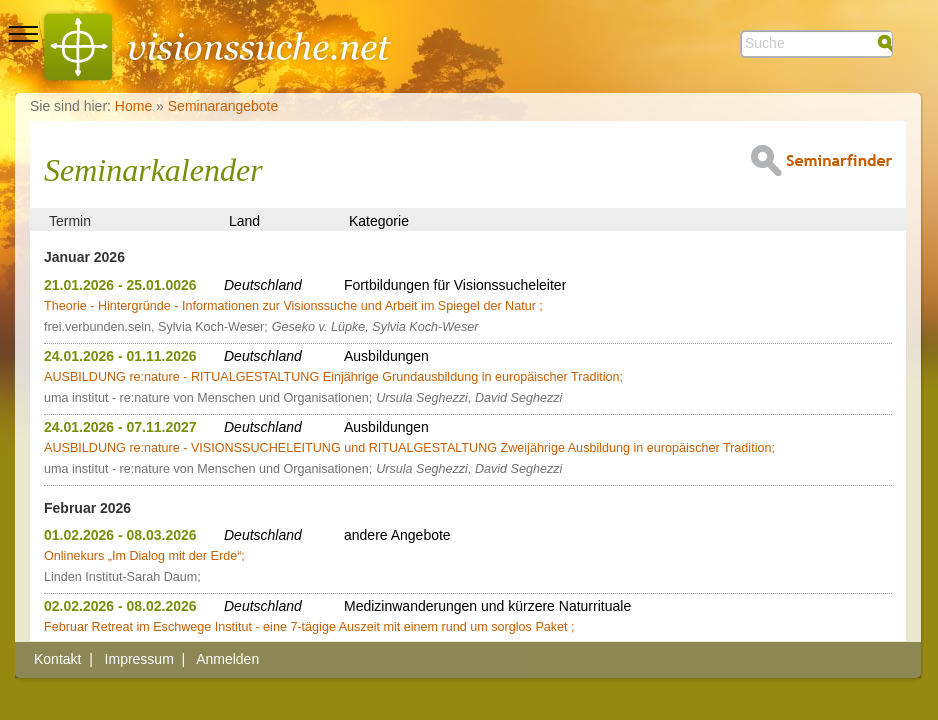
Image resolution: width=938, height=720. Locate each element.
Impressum (139, 659)
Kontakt (57, 659)
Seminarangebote (223, 106)
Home (133, 106)
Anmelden (227, 659)
